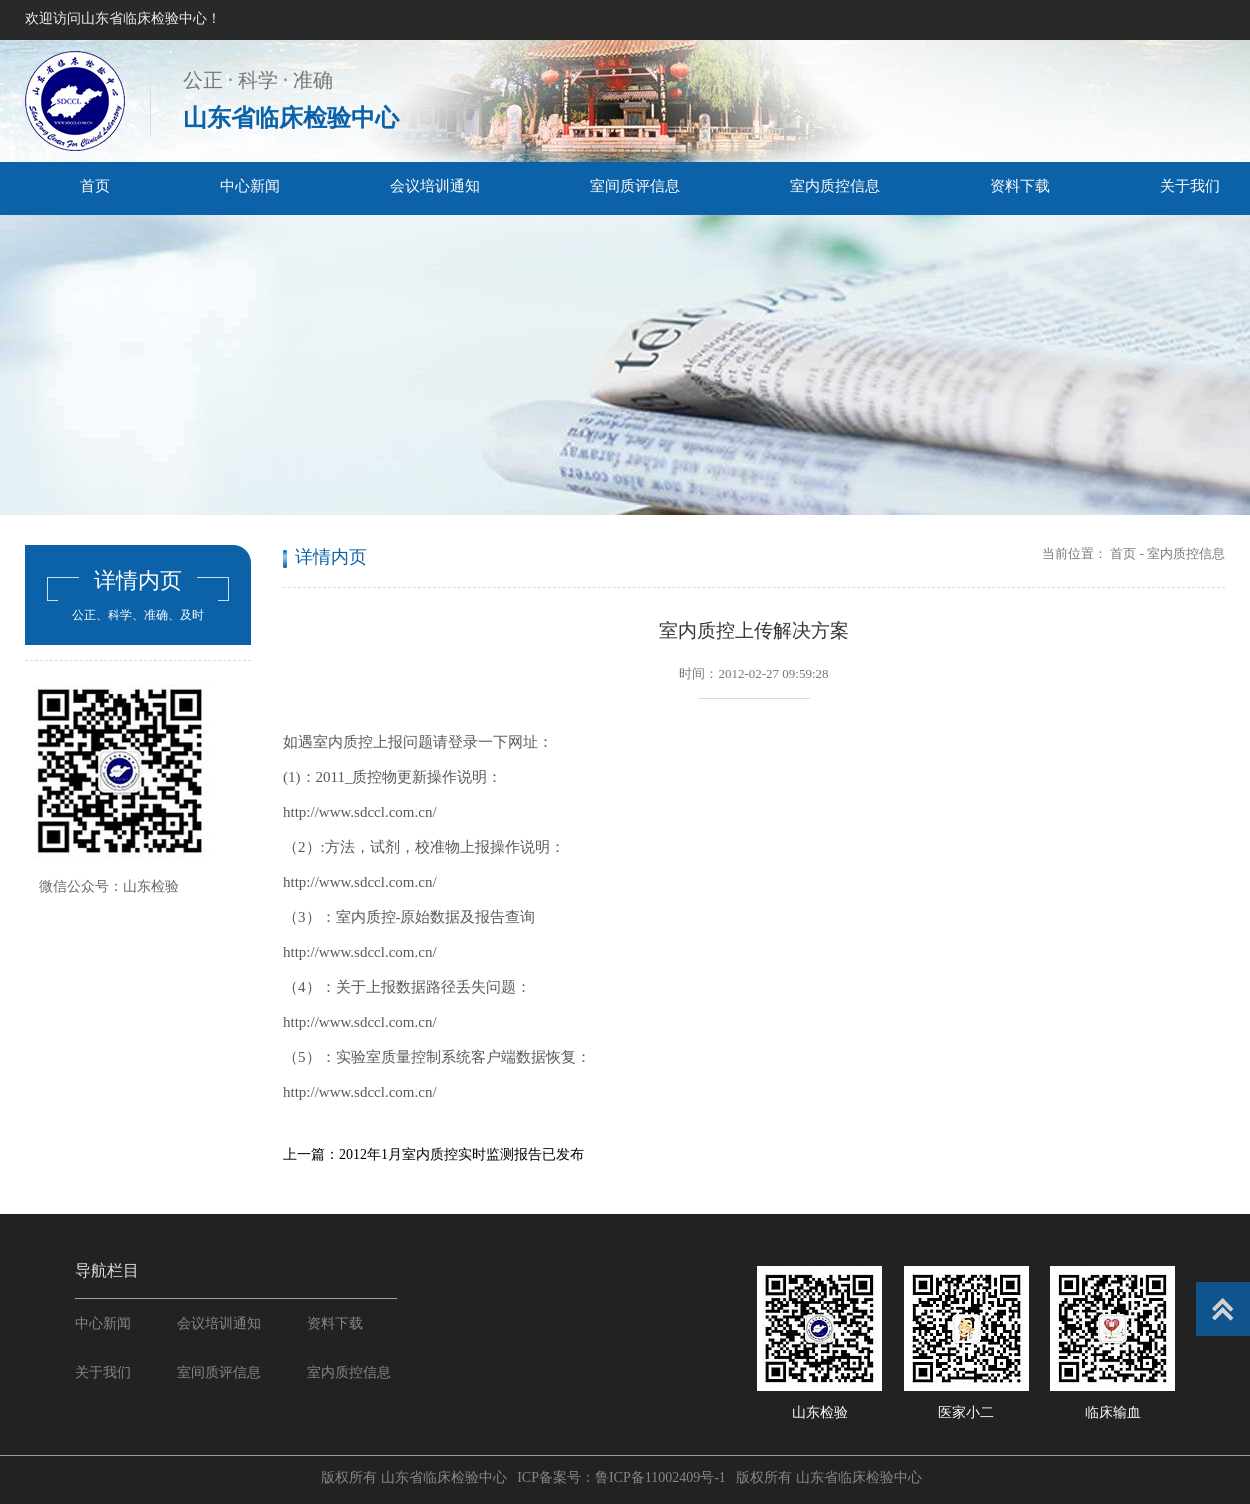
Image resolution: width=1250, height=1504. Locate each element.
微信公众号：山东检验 (109, 886)
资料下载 (1020, 186)
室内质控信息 (835, 186)
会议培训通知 (435, 186)
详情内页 (138, 580)
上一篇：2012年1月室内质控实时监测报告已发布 (433, 1154)
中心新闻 (250, 186)
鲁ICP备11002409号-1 (660, 1477)
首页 (95, 186)
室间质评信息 (635, 186)
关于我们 (103, 1372)
